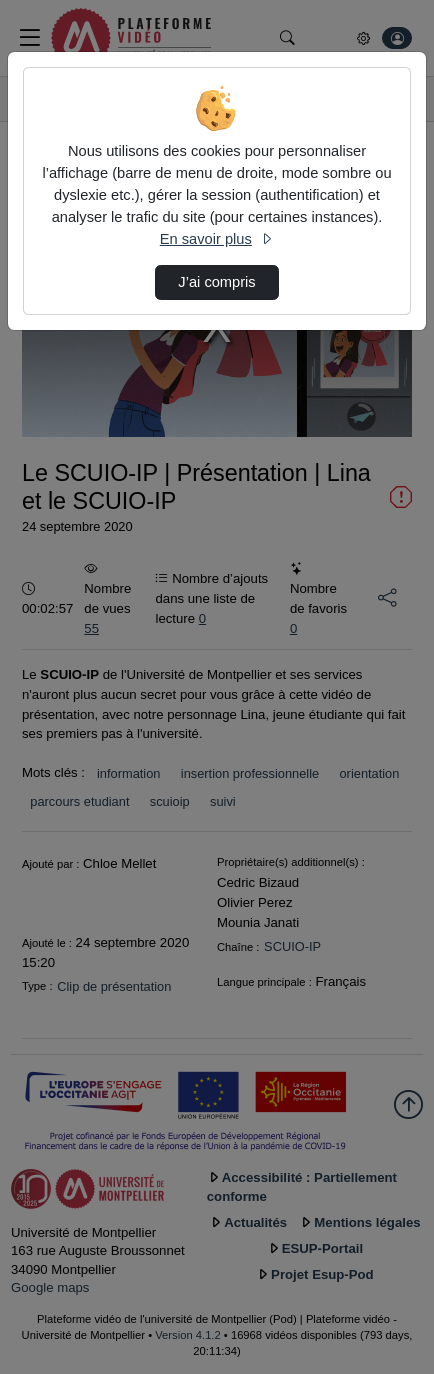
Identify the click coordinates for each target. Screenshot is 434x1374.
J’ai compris (216, 282)
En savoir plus (217, 239)
